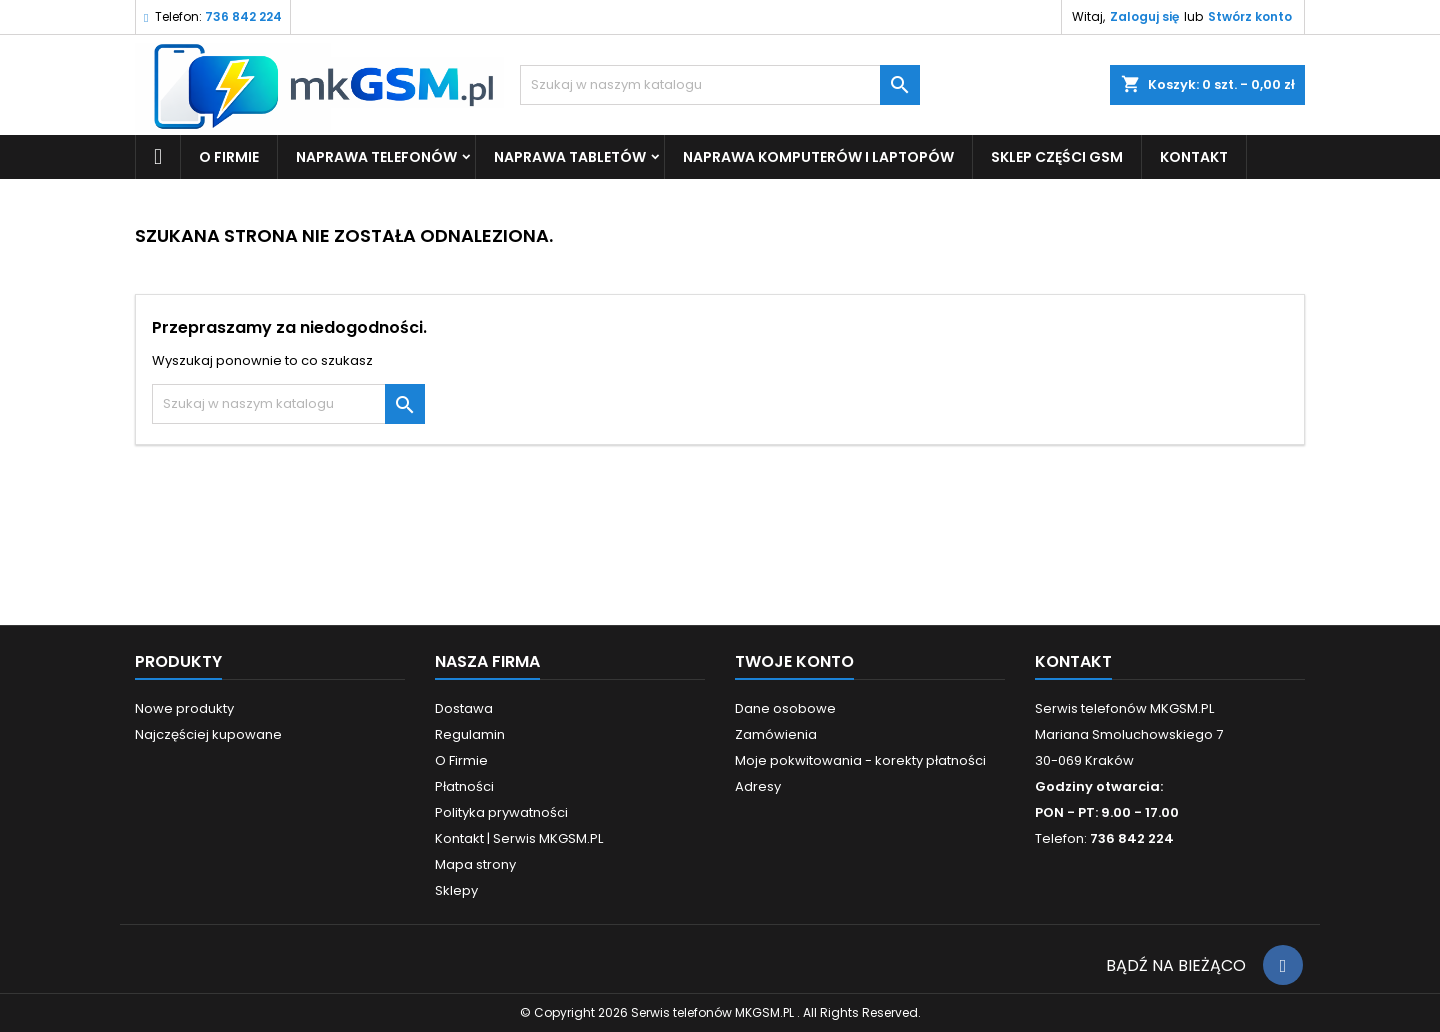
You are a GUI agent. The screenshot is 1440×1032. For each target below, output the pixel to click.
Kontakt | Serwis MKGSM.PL (519, 838)
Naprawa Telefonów (376, 157)
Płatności (464, 786)
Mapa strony (475, 864)
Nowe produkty (184, 708)
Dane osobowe (785, 708)
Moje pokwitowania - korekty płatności (860, 760)
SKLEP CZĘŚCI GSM (1057, 157)
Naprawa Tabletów (570, 157)
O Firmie (229, 157)
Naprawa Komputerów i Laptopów (818, 157)
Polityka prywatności (501, 812)
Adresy (758, 786)
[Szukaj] (720, 85)
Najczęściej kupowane (208, 734)
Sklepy (456, 890)
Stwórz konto (1250, 16)
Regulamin (470, 734)
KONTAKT (1194, 157)
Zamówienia (776, 734)
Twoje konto (794, 661)
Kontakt (1073, 661)
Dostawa (464, 708)
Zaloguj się (1144, 16)
